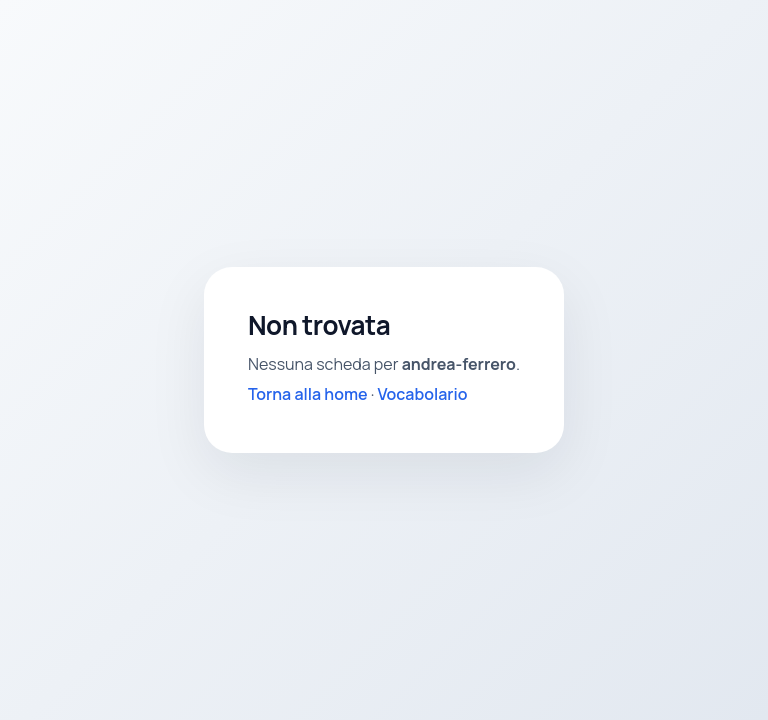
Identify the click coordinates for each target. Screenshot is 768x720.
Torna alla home (308, 394)
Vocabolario (423, 394)
